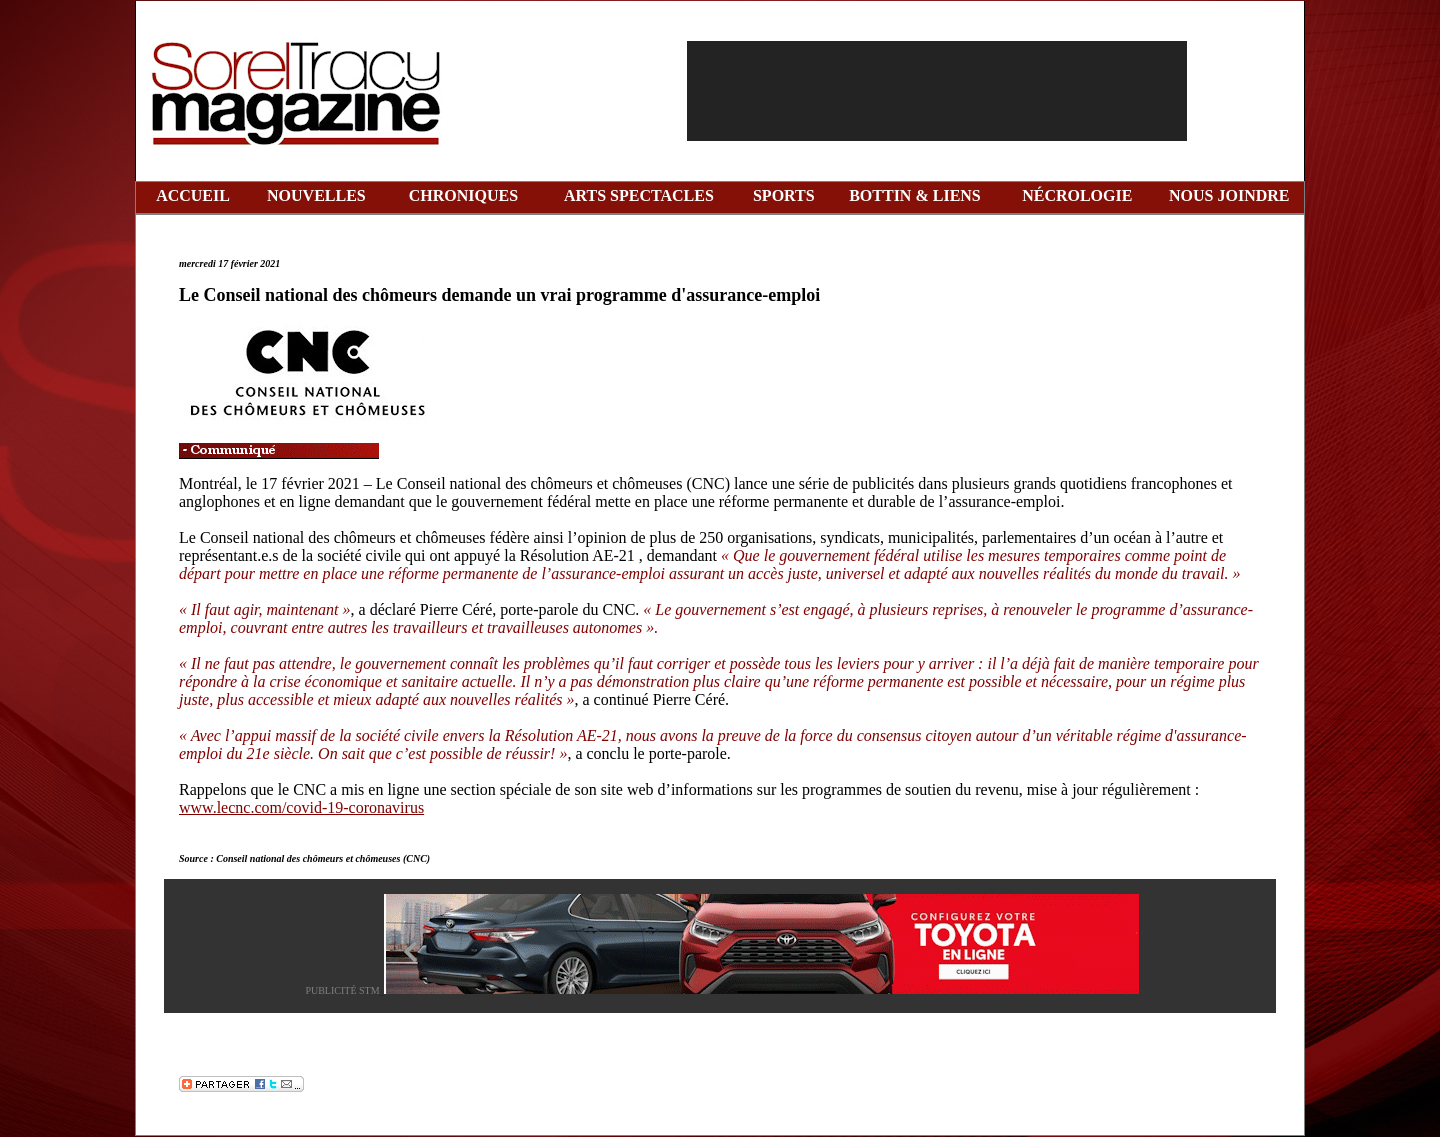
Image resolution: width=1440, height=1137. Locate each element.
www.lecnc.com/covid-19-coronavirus (301, 807)
